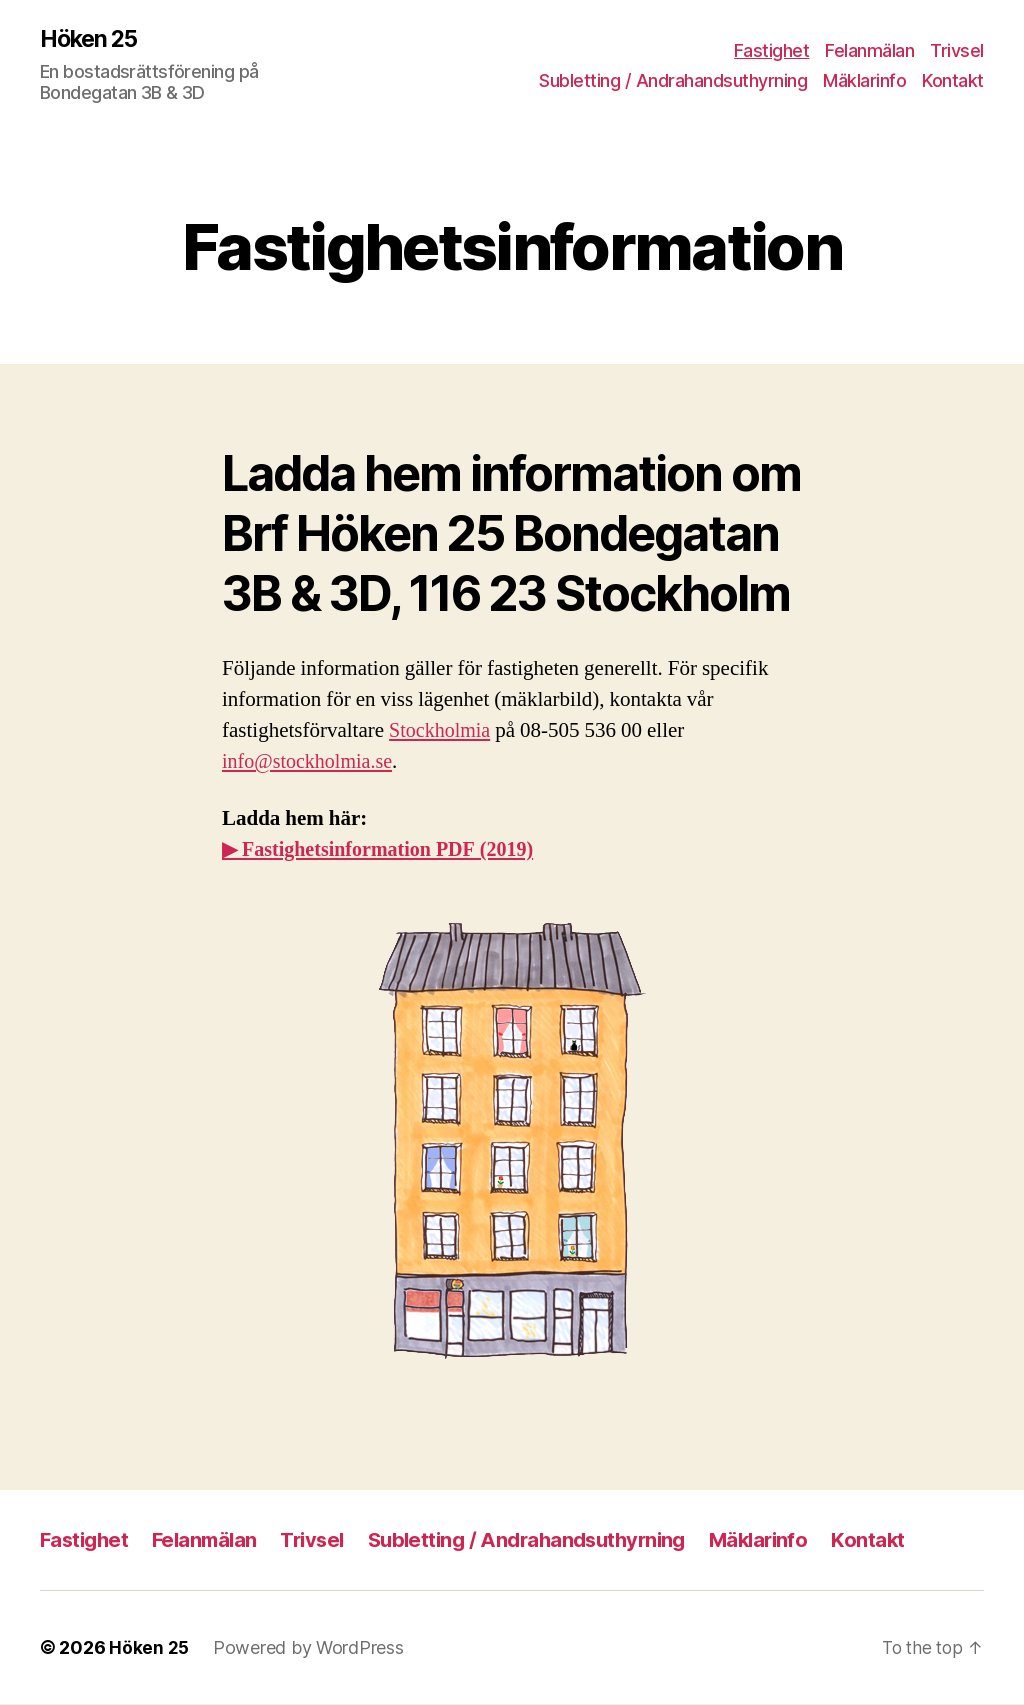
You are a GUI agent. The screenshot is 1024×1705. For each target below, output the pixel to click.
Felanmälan (869, 50)
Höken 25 (92, 40)
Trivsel (957, 50)
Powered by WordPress (309, 1648)
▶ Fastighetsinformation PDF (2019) (385, 850)
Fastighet (772, 50)
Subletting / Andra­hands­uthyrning (673, 80)
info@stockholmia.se (311, 762)
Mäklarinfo (864, 80)
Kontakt (953, 80)
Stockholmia (442, 731)
